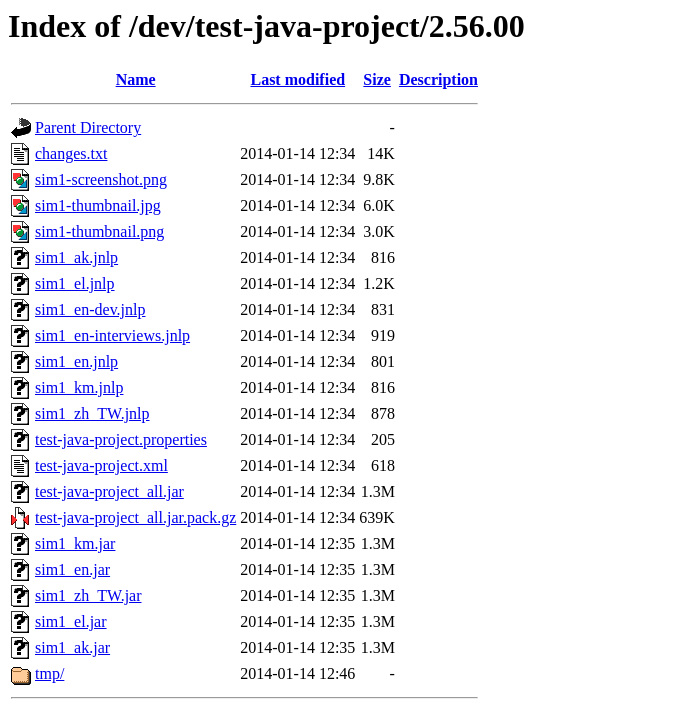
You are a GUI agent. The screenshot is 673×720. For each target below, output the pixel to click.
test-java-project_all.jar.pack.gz (135, 517)
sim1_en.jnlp (76, 361)
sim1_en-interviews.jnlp (112, 335)
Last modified (297, 79)
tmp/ (49, 673)
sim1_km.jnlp (79, 387)
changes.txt (71, 153)
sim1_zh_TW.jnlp (92, 413)
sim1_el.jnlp (75, 283)
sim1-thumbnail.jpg (98, 205)
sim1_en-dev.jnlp (90, 309)
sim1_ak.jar (72, 647)
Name (136, 79)
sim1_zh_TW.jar (88, 595)
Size (377, 79)
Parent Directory (88, 127)
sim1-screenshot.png (101, 179)
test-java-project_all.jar (109, 491)
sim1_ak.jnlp (76, 257)
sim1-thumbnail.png (99, 231)
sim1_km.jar (75, 543)
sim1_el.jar (71, 621)
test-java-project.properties (121, 439)
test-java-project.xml (101, 465)
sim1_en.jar (72, 569)
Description (438, 79)
